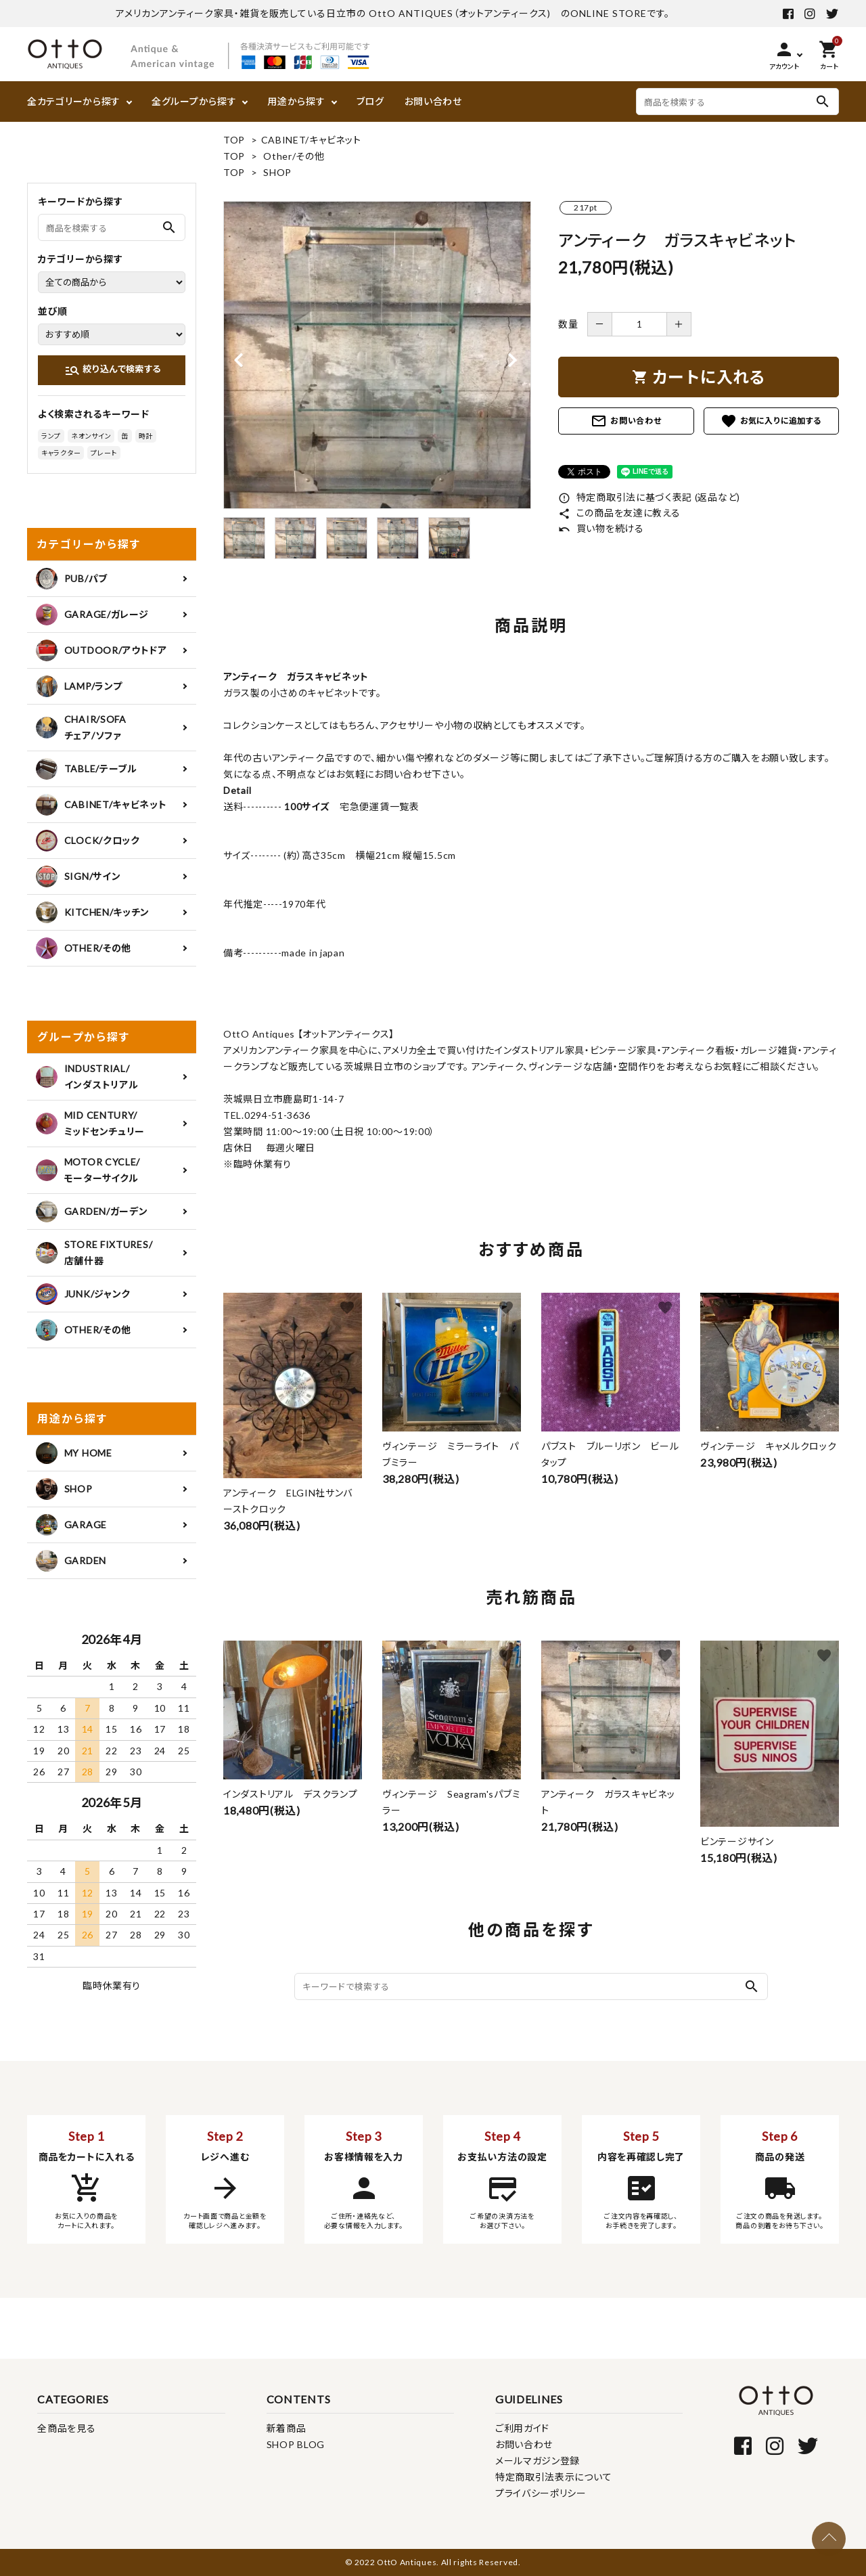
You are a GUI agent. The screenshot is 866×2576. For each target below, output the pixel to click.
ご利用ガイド (522, 2428)
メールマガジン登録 (537, 2460)
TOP (234, 140)
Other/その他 (293, 156)
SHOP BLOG (296, 2444)
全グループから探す (194, 101)
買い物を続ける (601, 528)
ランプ (51, 436)
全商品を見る (66, 2428)
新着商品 (286, 2428)
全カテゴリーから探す (73, 101)
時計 (146, 436)
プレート (104, 453)
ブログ (370, 101)
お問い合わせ (433, 101)
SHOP (277, 172)
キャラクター (61, 453)
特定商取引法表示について (553, 2477)
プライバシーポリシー (541, 2493)
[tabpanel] (377, 355)
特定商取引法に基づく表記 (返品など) (649, 497)
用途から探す (296, 101)
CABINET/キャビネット (311, 140)
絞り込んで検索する (112, 370)
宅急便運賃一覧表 (374, 806)
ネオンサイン (91, 436)
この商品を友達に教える (619, 512)
